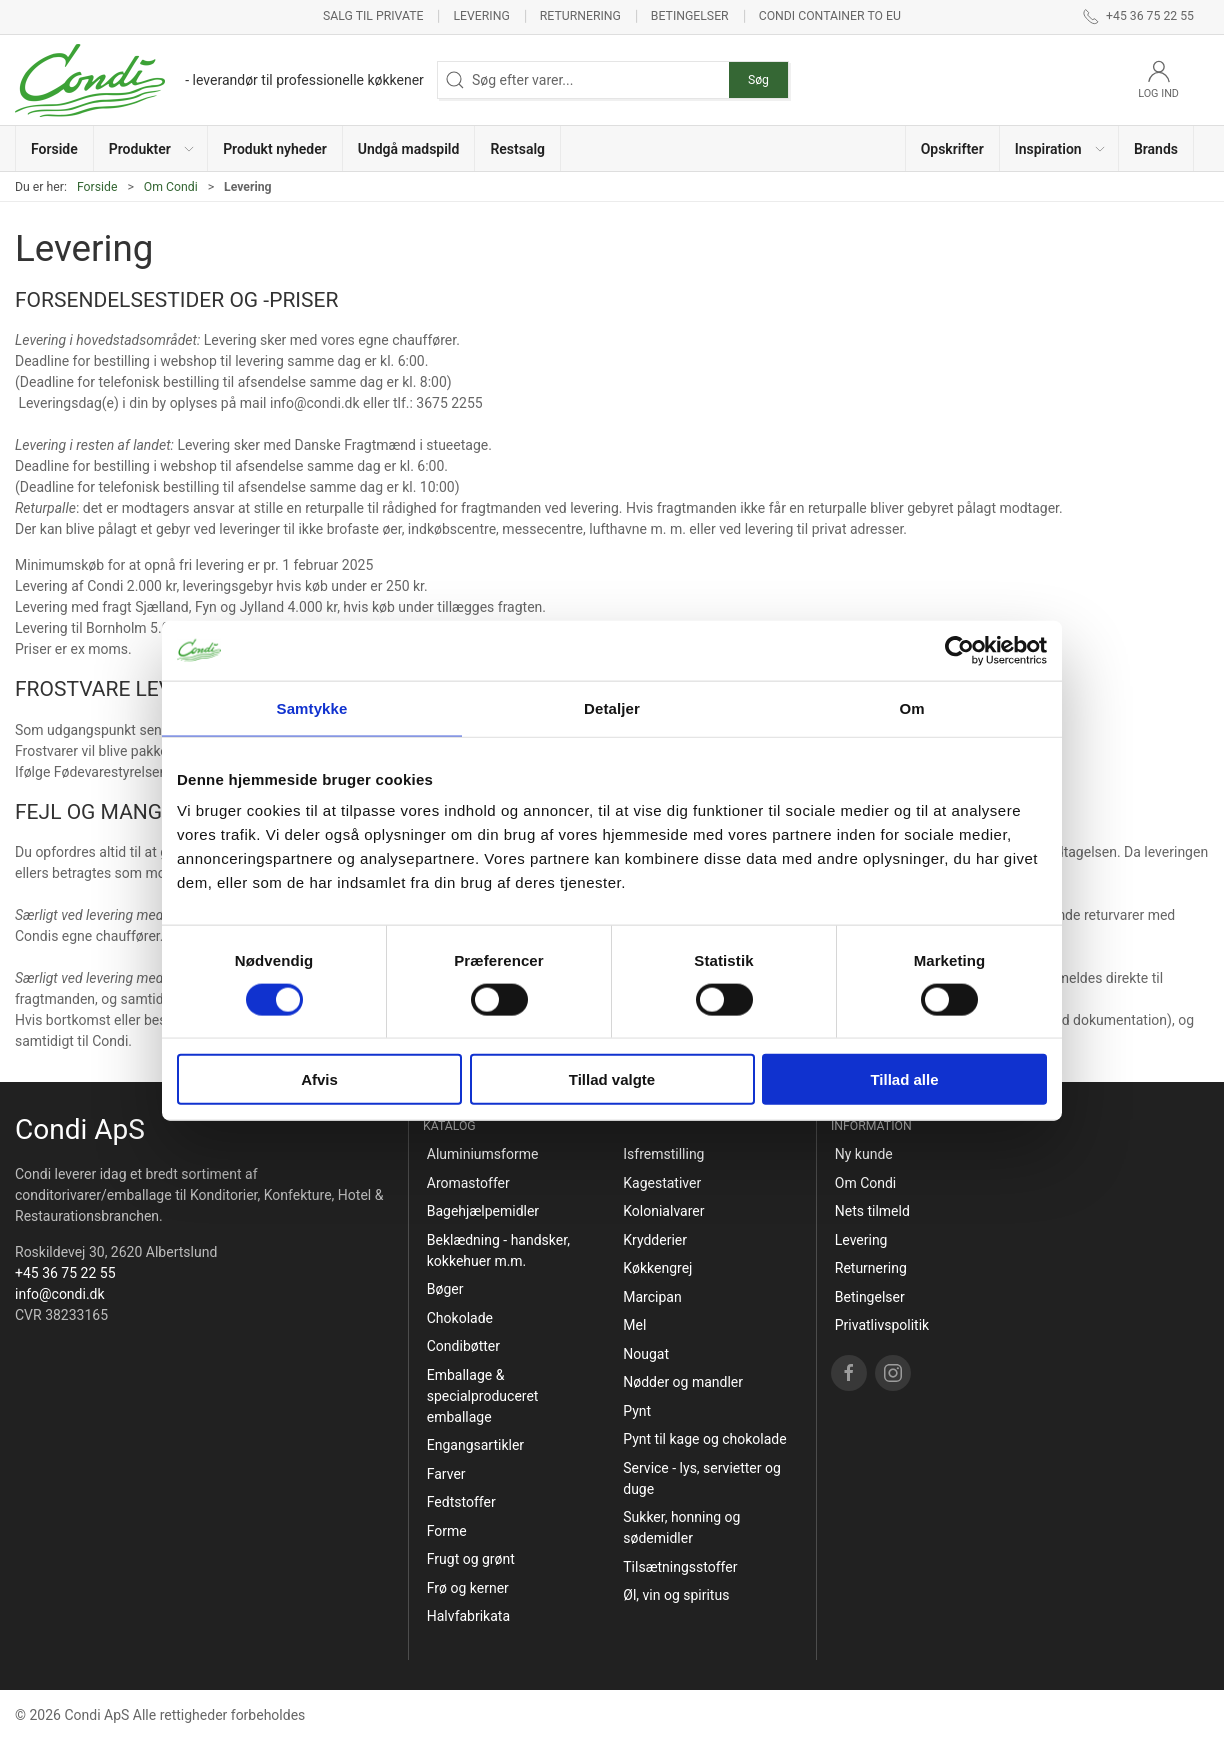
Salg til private (373, 16)
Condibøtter (463, 1346)
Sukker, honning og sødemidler (681, 1527)
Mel (634, 1325)
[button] (151, 148)
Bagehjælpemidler (483, 1211)
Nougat (646, 1354)
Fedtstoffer (461, 1502)
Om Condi (171, 187)
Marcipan (652, 1297)
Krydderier (655, 1240)
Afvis (319, 1079)
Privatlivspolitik (882, 1325)
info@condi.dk (60, 1294)
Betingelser (690, 16)
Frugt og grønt (471, 1559)
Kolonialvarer (663, 1211)
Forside (97, 187)
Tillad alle (904, 1079)
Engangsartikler (475, 1445)
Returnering (580, 16)
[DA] (219, 80)
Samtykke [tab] (312, 707)
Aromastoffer (468, 1183)
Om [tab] (911, 707)
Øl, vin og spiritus (676, 1595)
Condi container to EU (830, 16)
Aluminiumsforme (483, 1154)
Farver (446, 1474)
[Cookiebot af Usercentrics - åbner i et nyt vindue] (959, 650)
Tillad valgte (612, 1079)
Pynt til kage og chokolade (704, 1439)
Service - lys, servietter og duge (702, 1478)
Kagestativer (662, 1183)
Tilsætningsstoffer (680, 1567)
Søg (758, 80)
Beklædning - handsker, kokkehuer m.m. (498, 1250)
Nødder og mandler (683, 1382)
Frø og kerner (468, 1588)
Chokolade (460, 1318)
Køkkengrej (657, 1268)
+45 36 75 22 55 (65, 1273)
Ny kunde (864, 1154)
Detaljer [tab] (612, 707)
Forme (447, 1531)
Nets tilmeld (872, 1211)
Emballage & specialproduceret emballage (483, 1396)
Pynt (637, 1411)
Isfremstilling (663, 1154)
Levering (481, 16)
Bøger (445, 1289)
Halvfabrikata (468, 1616)
